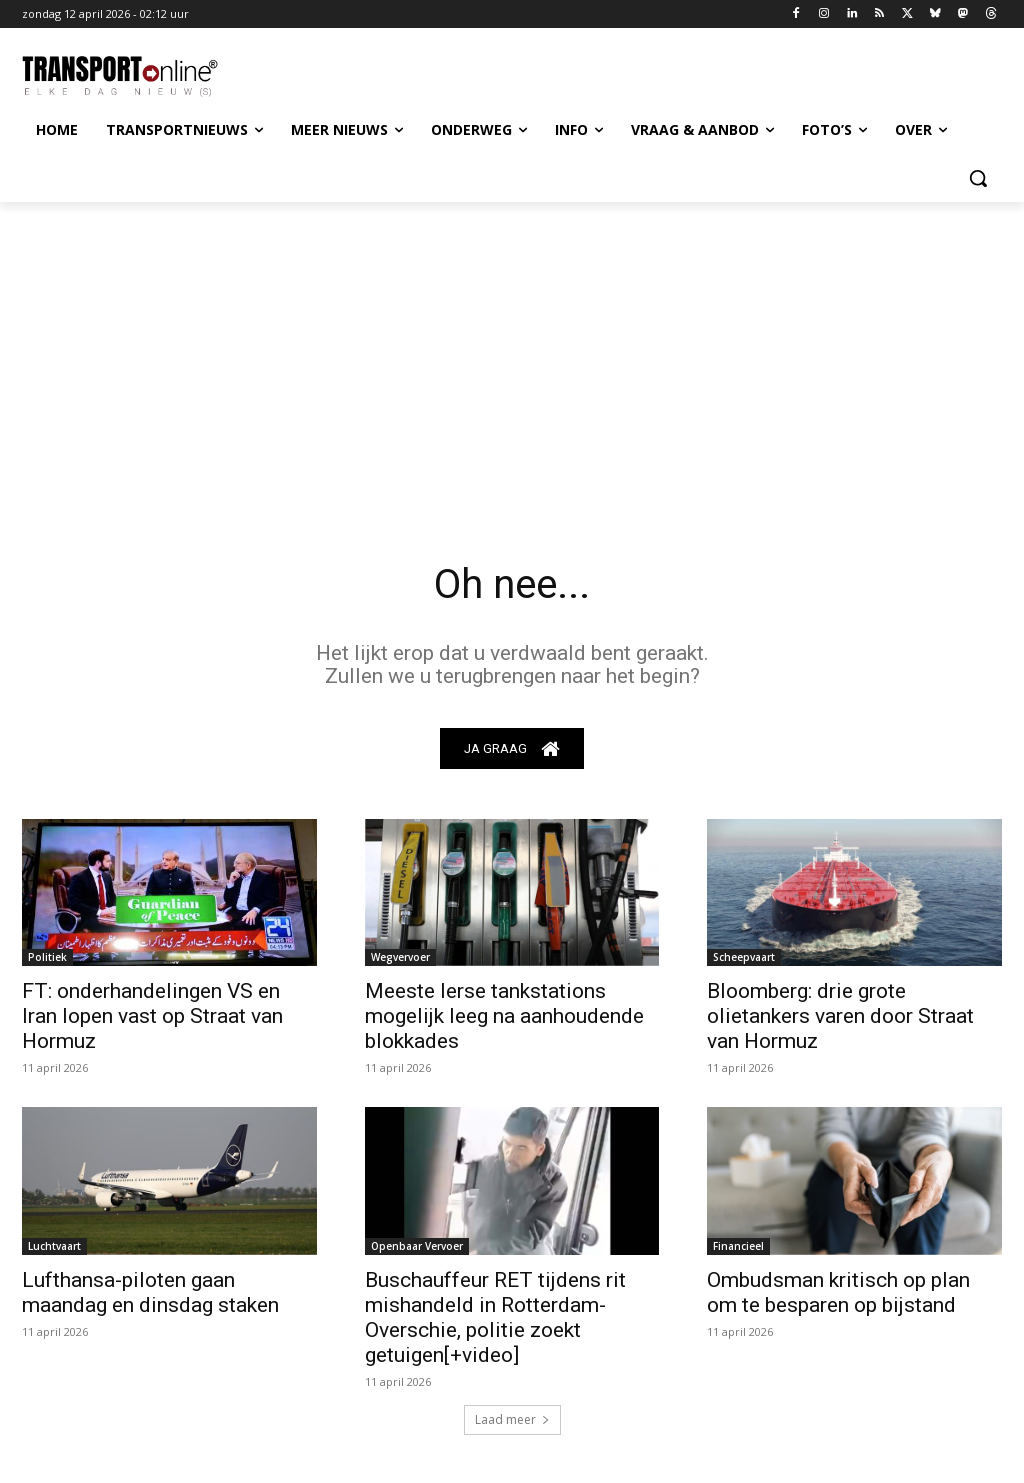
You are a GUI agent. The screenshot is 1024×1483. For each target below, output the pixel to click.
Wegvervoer (400, 958)
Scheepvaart (744, 958)
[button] (978, 178)
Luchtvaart (54, 1246)
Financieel (738, 1246)
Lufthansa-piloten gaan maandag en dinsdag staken (150, 1292)
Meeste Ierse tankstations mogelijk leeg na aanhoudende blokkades (504, 1017)
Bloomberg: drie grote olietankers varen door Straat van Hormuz (840, 1017)
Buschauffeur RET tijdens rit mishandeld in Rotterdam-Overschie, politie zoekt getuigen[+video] (495, 1317)
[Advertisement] (512, 352)
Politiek (47, 958)
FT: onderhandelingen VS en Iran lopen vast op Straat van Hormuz (152, 1017)
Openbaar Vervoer (417, 1246)
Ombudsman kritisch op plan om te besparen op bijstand (838, 1292)
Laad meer (512, 1419)
